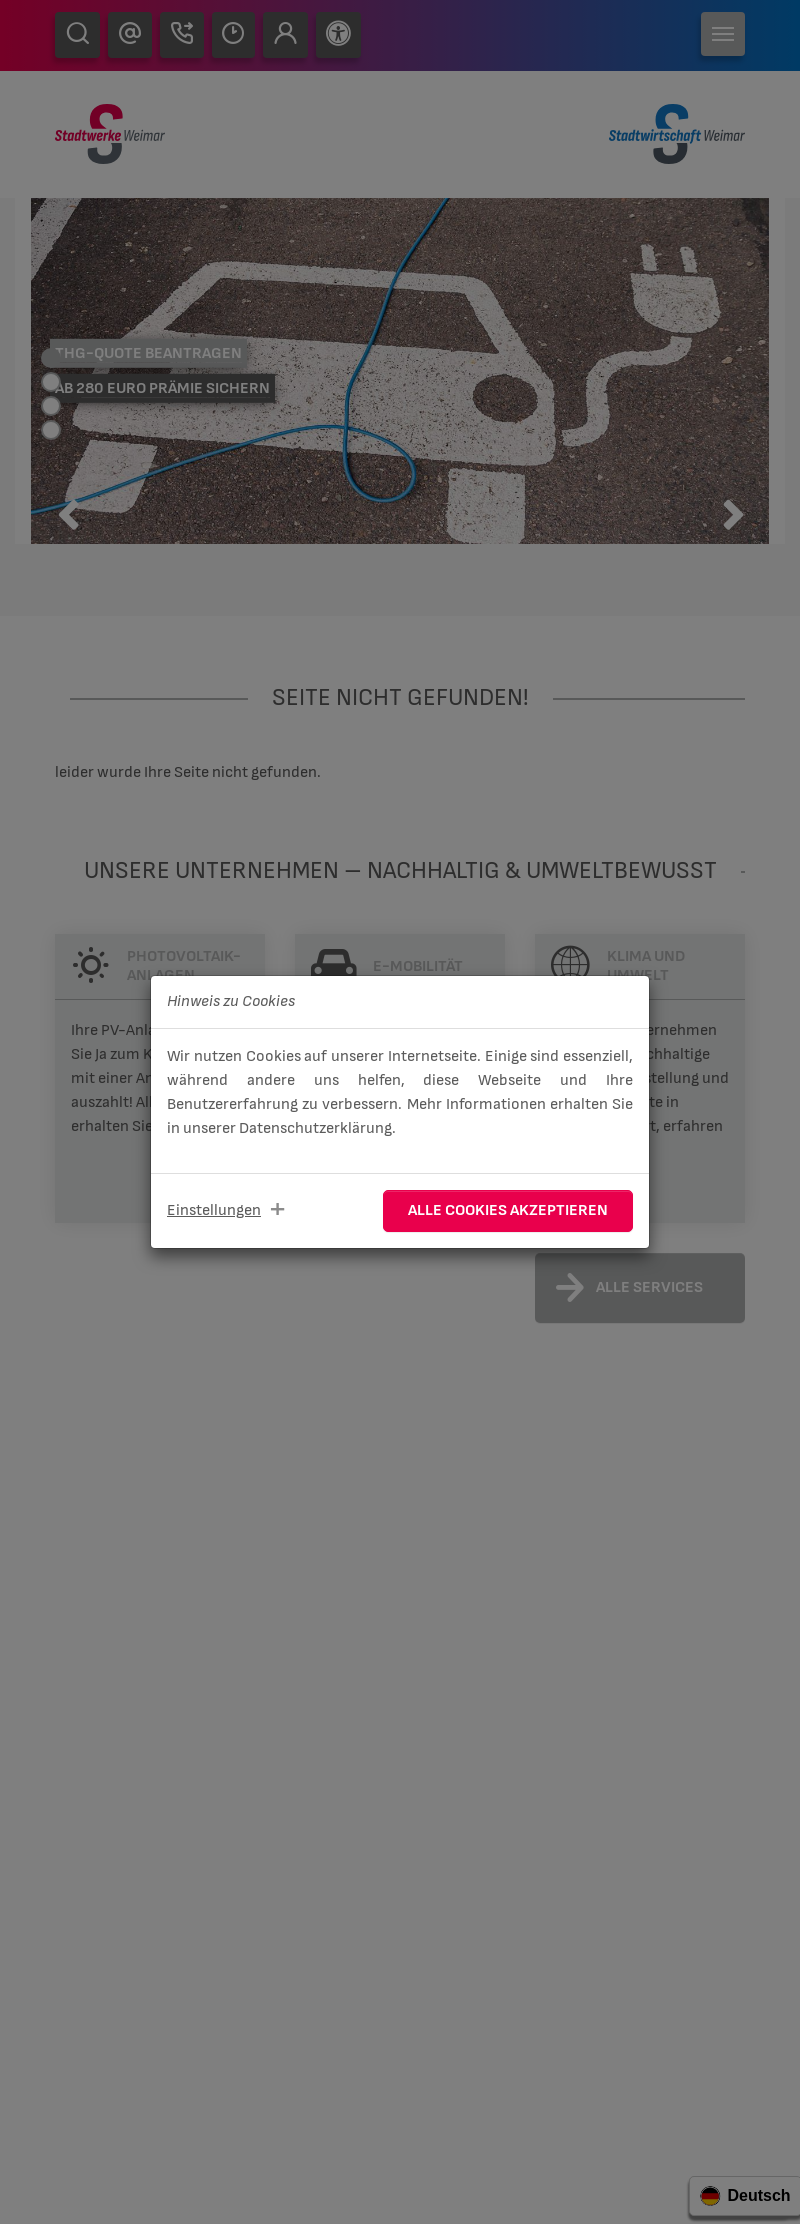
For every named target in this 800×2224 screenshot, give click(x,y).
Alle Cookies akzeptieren (508, 1210)
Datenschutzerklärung (315, 1128)
